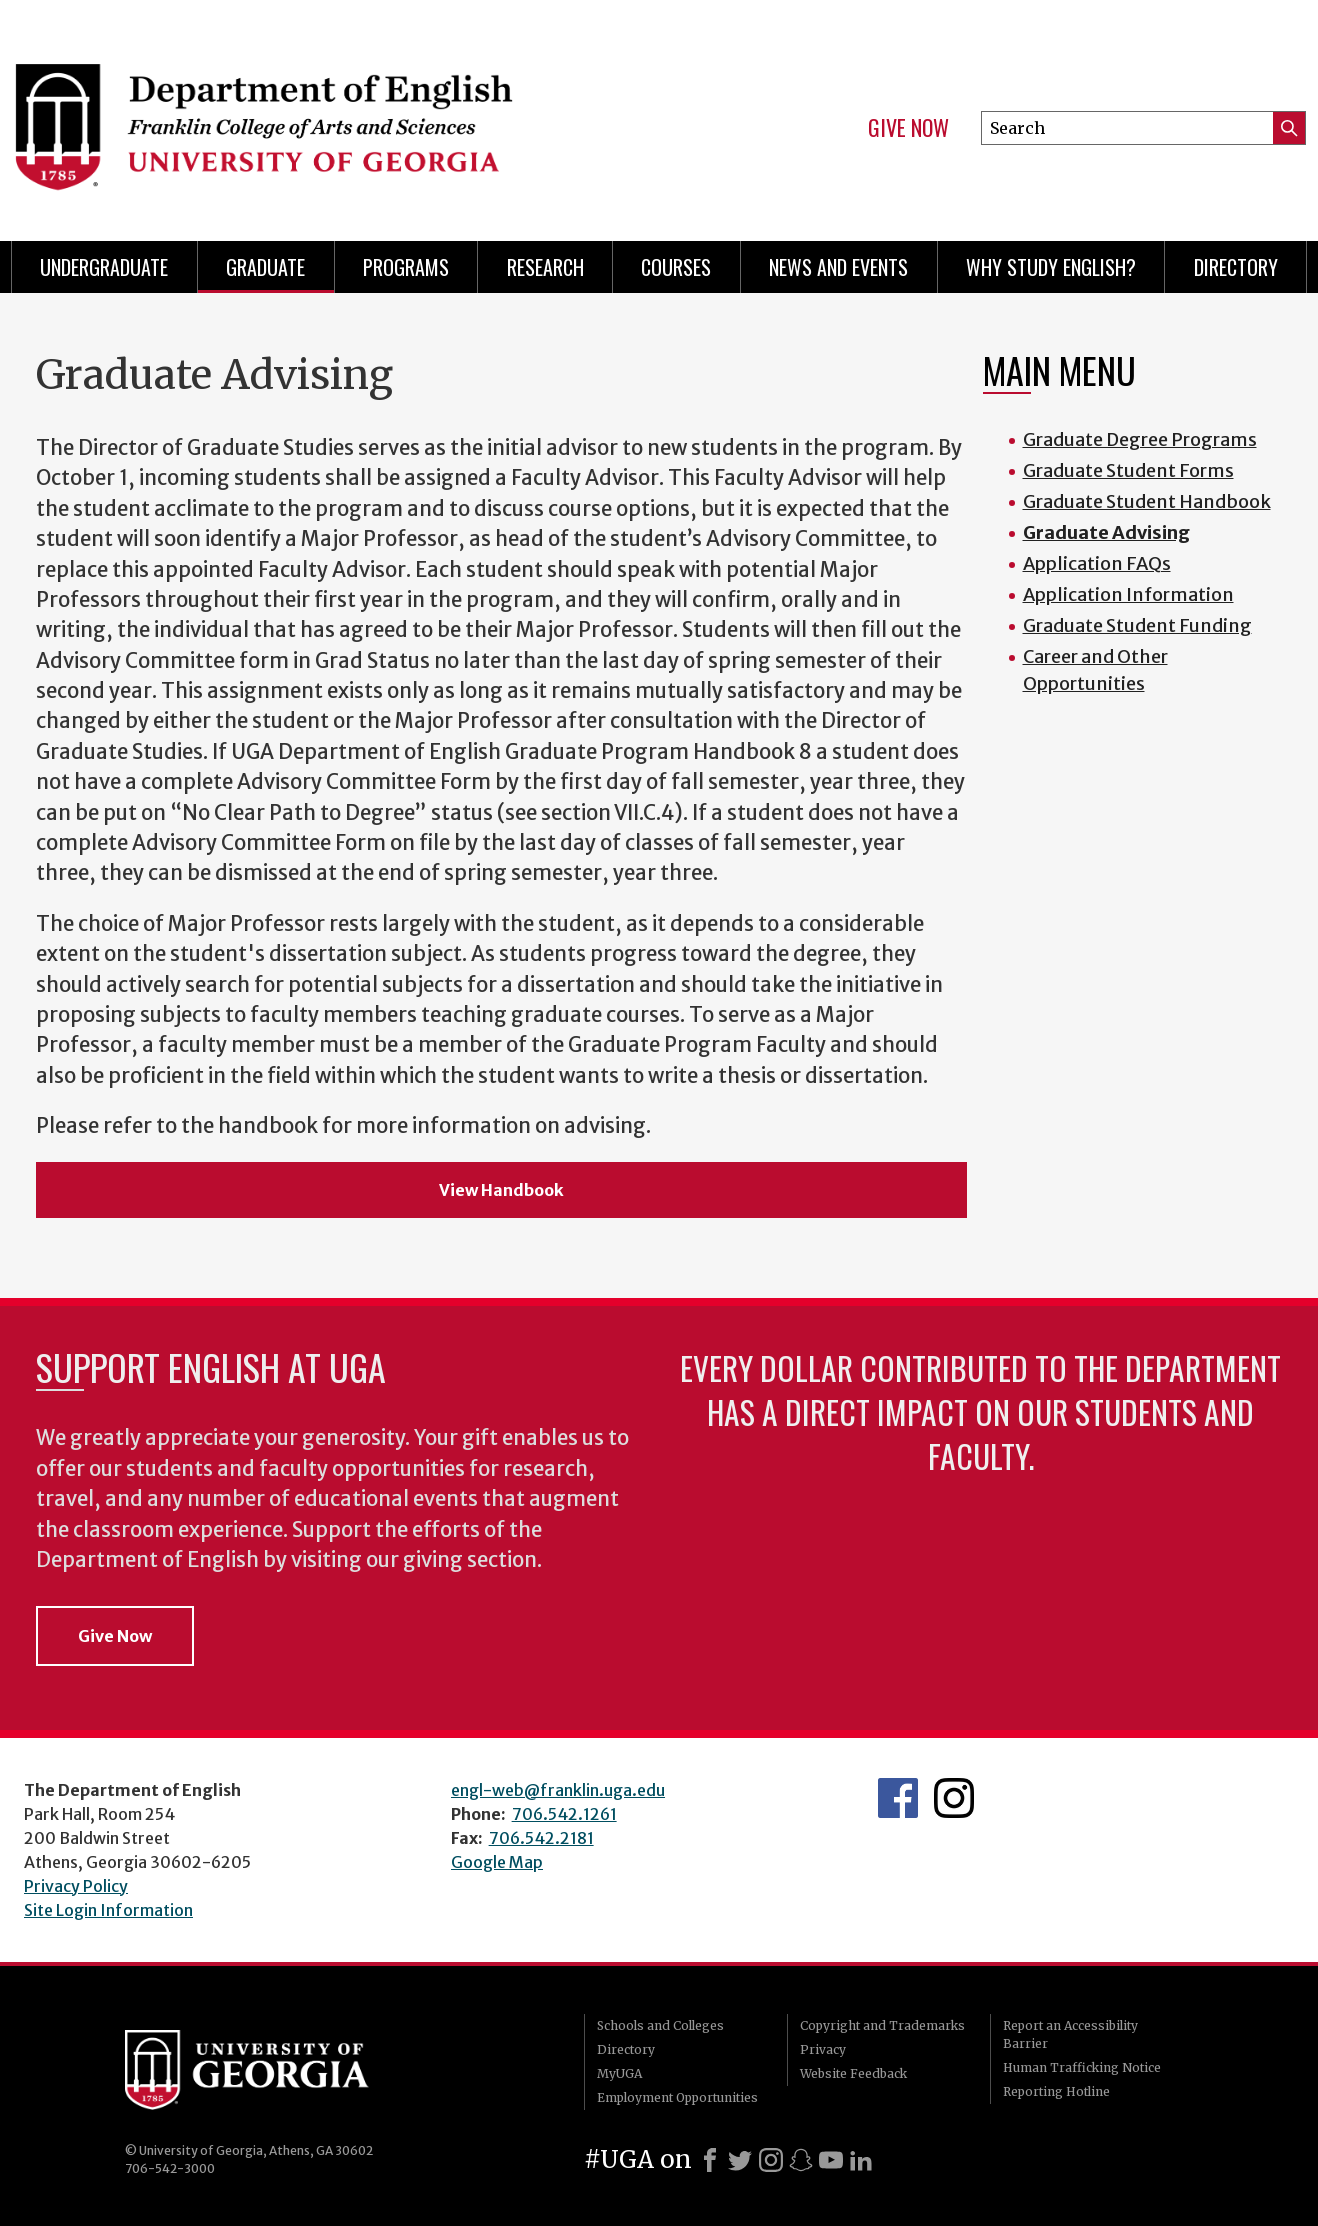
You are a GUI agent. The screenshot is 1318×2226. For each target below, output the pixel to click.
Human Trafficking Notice (1082, 2067)
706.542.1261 (564, 1814)
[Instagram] (771, 2160)
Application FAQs (1097, 563)
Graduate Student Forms (1128, 470)
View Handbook (501, 1190)
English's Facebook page (898, 1798)
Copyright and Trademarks (882, 2025)
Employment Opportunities (677, 2097)
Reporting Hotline (1056, 2091)
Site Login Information (108, 1910)
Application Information (1128, 594)
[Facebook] (710, 2160)
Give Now (908, 128)
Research (545, 267)
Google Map (497, 1862)
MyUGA (619, 2073)
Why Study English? (1051, 267)
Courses (676, 267)
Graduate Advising (1106, 532)
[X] (740, 2160)
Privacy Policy (76, 1886)
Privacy (823, 2049)
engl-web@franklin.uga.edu (558, 1790)
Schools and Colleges (660, 2025)
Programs (406, 267)
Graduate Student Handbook (1147, 501)
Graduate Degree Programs (1140, 439)
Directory (1236, 267)
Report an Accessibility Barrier (1070, 2034)
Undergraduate (104, 267)
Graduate (265, 267)
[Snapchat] (801, 2160)
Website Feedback (853, 2073)
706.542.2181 (541, 1838)
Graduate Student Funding (1137, 625)
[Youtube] (831, 2160)
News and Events (838, 267)
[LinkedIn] (861, 2160)
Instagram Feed (954, 1798)
